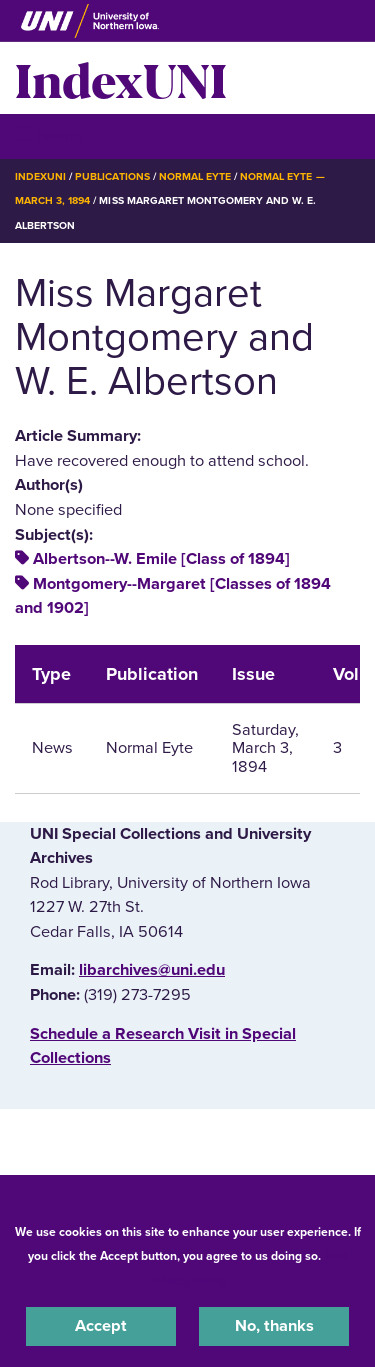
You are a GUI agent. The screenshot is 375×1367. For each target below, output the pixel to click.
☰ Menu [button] (50, 135)
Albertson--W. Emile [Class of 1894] (161, 559)
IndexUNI (121, 78)
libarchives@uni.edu (152, 970)
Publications (112, 176)
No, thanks (274, 1326)
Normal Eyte (195, 176)
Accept (101, 1326)
